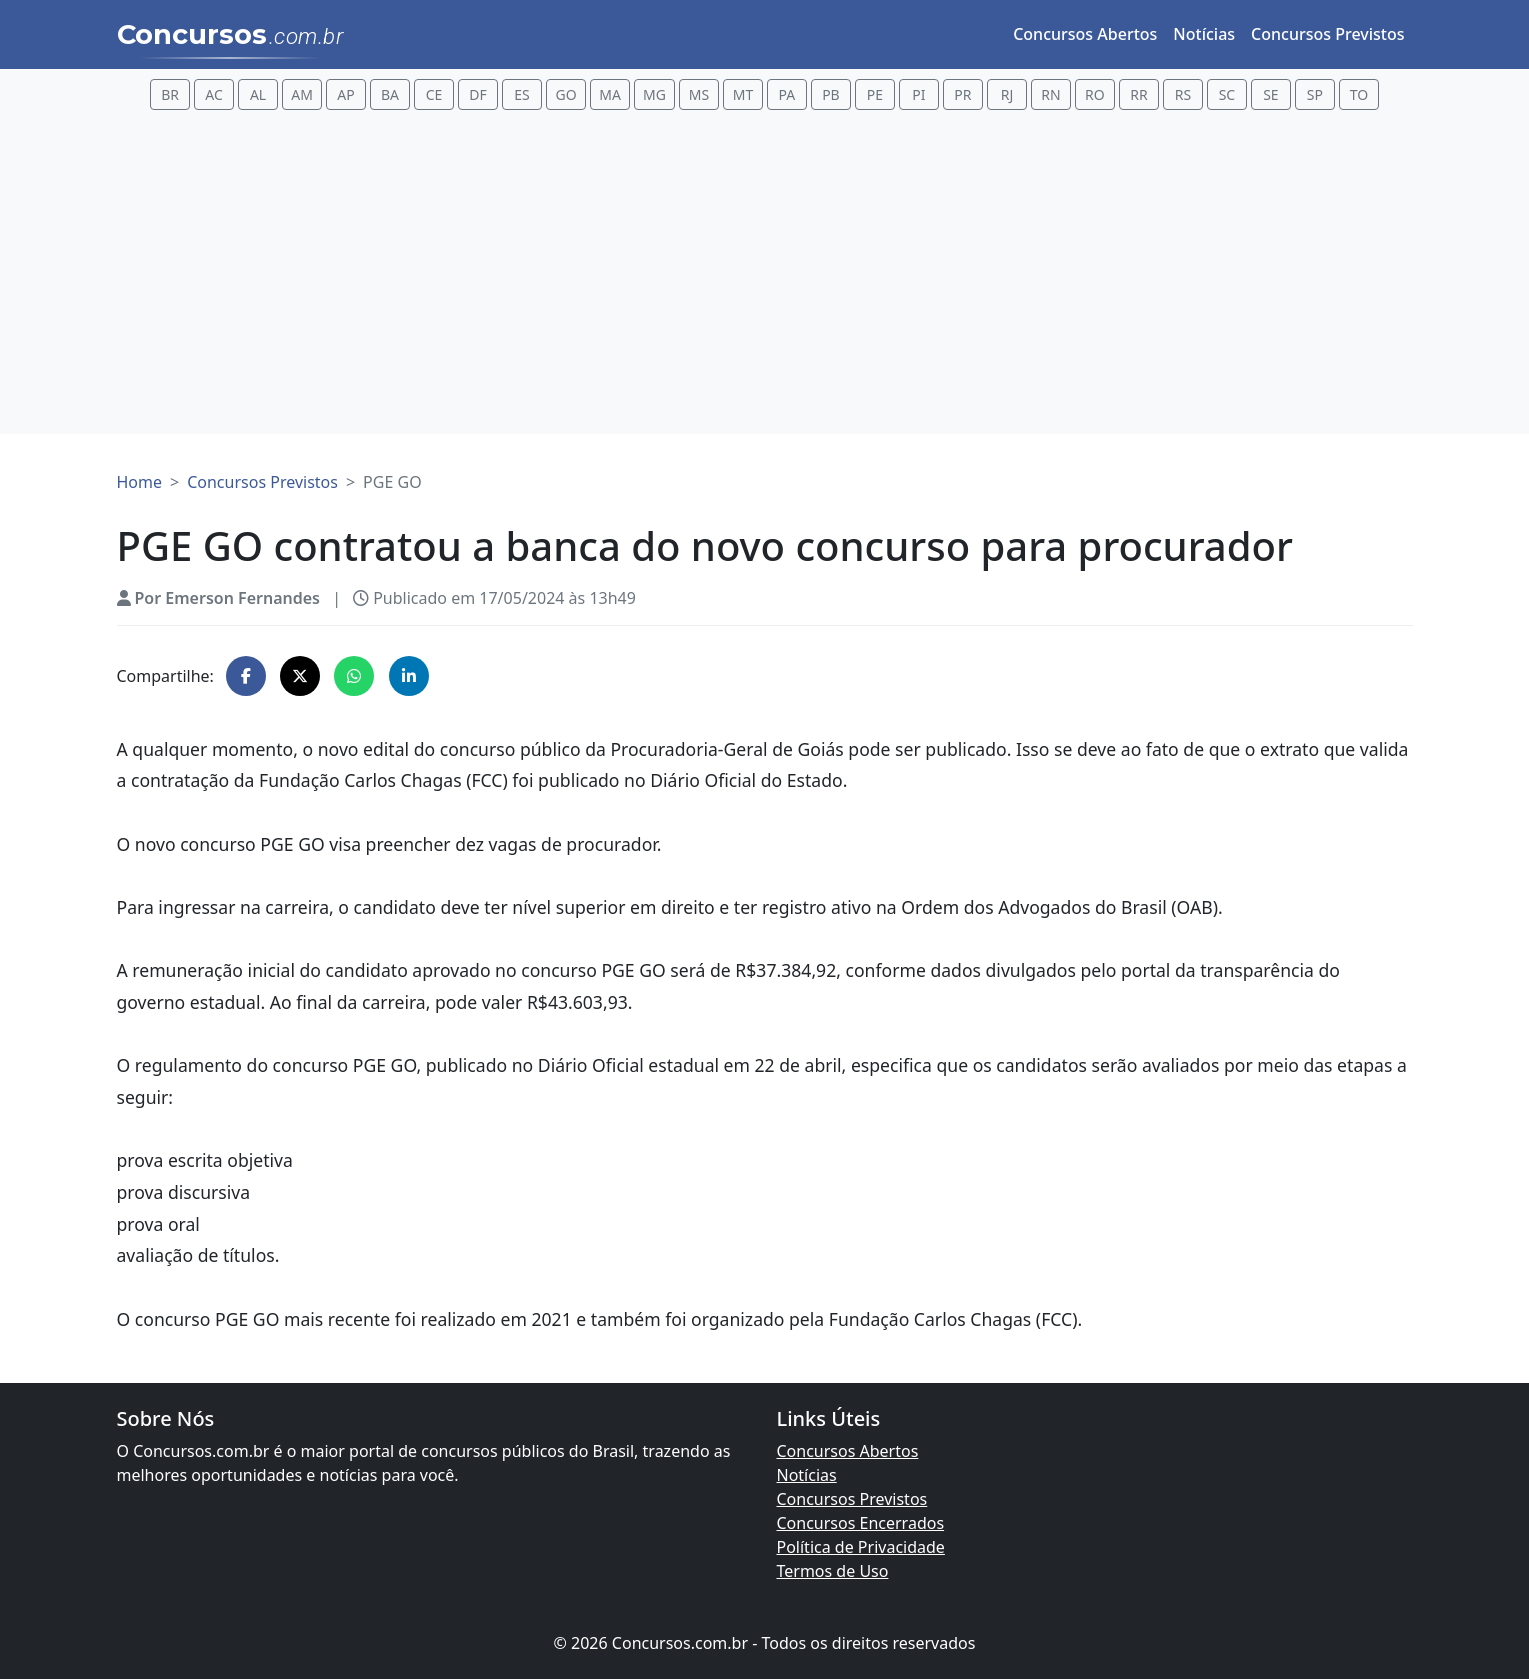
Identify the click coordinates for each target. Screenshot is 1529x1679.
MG (654, 94)
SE (1270, 94)
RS (1183, 94)
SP (1315, 94)
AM (302, 94)
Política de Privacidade (861, 1547)
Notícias (1204, 34)
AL (258, 94)
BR (170, 94)
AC (214, 94)
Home (140, 482)
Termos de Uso (833, 1571)
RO (1095, 94)
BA (390, 94)
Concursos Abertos (1085, 34)
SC (1227, 94)
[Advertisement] (765, 276)
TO (1359, 94)
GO (565, 94)
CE (434, 94)
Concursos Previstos (1327, 34)
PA (787, 94)
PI (918, 94)
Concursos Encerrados (861, 1523)
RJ (1007, 94)
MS (699, 94)
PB (831, 94)
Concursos (230, 36)
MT (743, 94)
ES (521, 94)
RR (1138, 94)
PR (962, 94)
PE (875, 94)
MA (610, 94)
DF (478, 94)
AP (345, 94)
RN (1050, 94)
